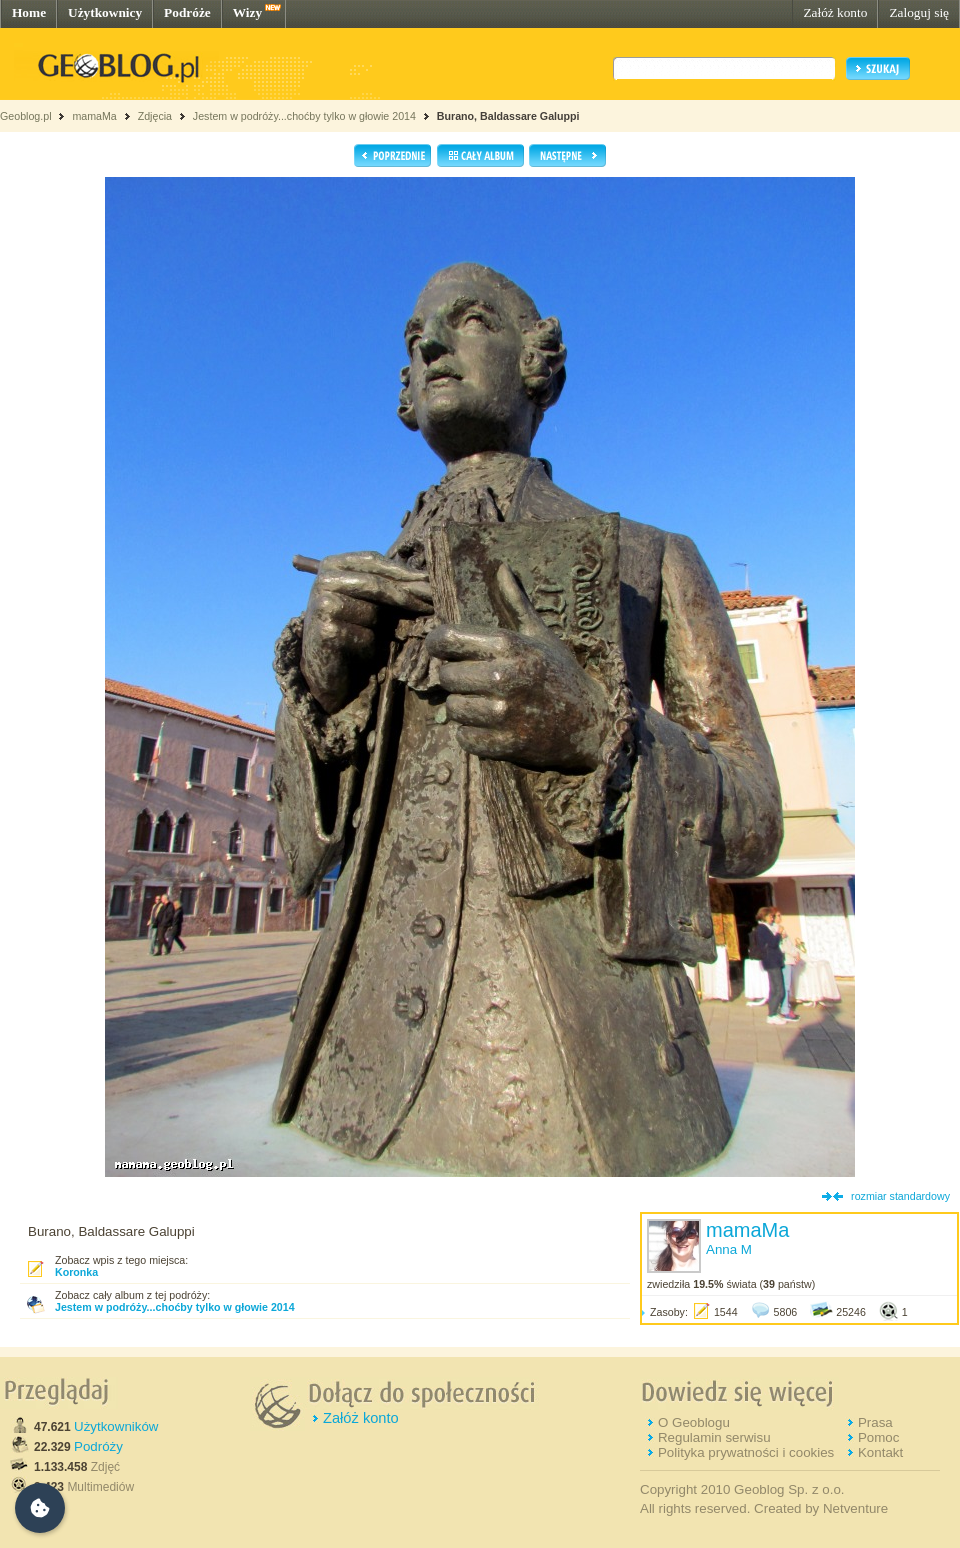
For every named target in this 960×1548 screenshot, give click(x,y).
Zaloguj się (919, 12)
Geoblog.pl (26, 116)
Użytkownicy (105, 12)
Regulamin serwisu (714, 1437)
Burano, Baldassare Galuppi (508, 116)
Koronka (76, 1272)
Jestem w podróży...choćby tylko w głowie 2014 (304, 116)
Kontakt (880, 1452)
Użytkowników (116, 1426)
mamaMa (94, 116)
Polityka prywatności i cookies (746, 1452)
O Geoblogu (694, 1422)
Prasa (875, 1422)
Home (29, 12)
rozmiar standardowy (900, 1196)
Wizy (247, 12)
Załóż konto (835, 12)
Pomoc (878, 1437)
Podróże (187, 12)
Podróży (98, 1446)
